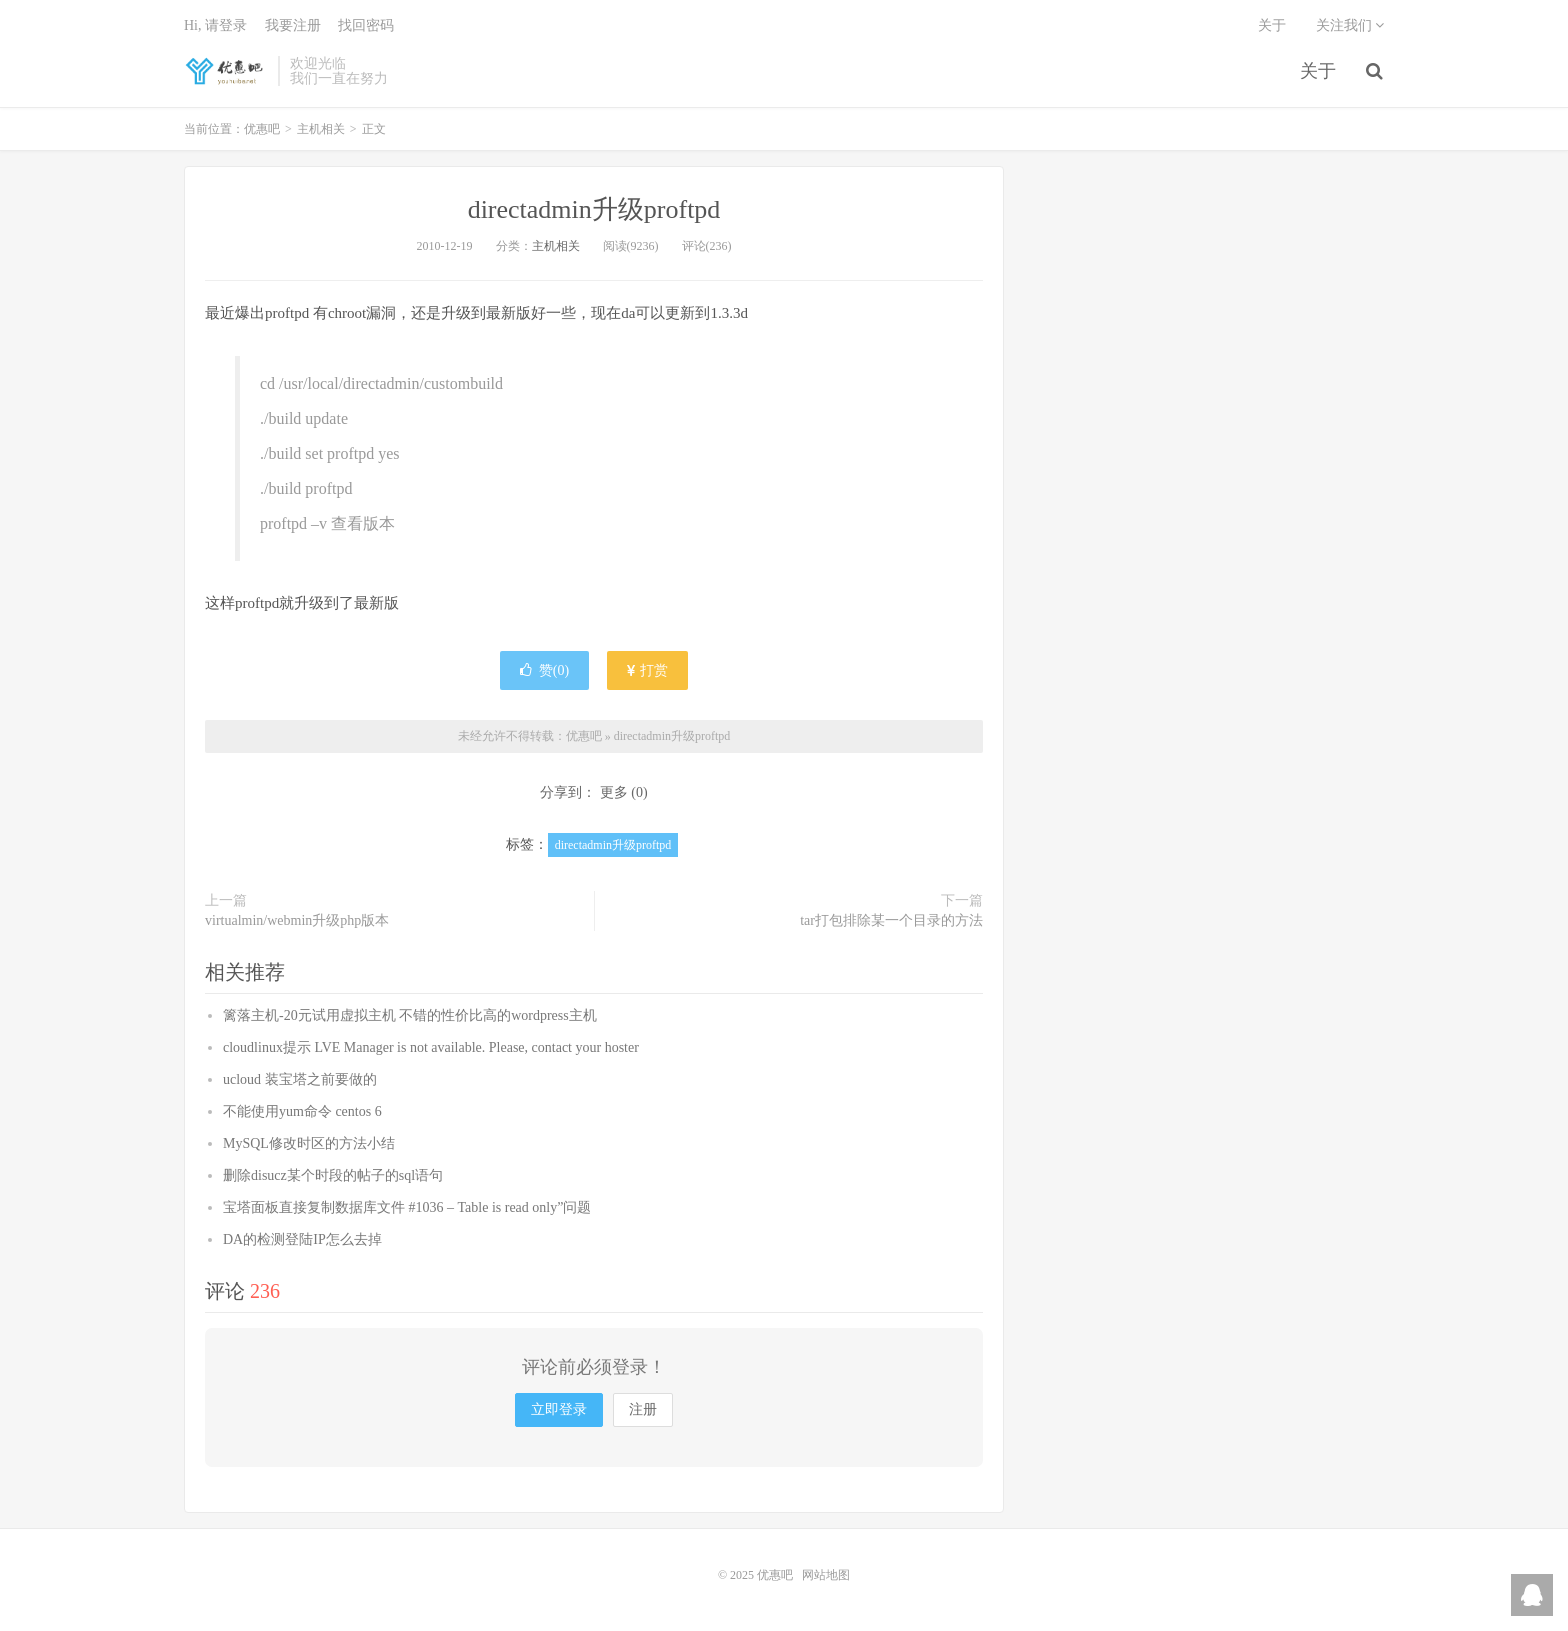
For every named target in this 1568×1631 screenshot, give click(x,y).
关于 (1318, 71)
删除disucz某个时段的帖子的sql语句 (333, 1175)
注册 (643, 1409)
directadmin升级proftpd (594, 209)
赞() (544, 670)
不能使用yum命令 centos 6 (302, 1111)
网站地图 (826, 1575)
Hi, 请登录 (215, 25)
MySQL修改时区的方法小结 (309, 1143)
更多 (614, 792)
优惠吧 (226, 71)
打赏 (648, 670)
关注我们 (1350, 25)
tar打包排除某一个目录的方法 (891, 920)
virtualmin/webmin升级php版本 (297, 920)
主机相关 (321, 129)
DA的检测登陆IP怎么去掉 (302, 1239)
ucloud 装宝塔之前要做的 (300, 1079)
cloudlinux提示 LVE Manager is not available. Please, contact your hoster (431, 1047)
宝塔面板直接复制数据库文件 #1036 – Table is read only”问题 (407, 1207)
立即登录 (559, 1409)
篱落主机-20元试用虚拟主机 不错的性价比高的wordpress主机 (410, 1015)
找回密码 (366, 25)
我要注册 (293, 25)
